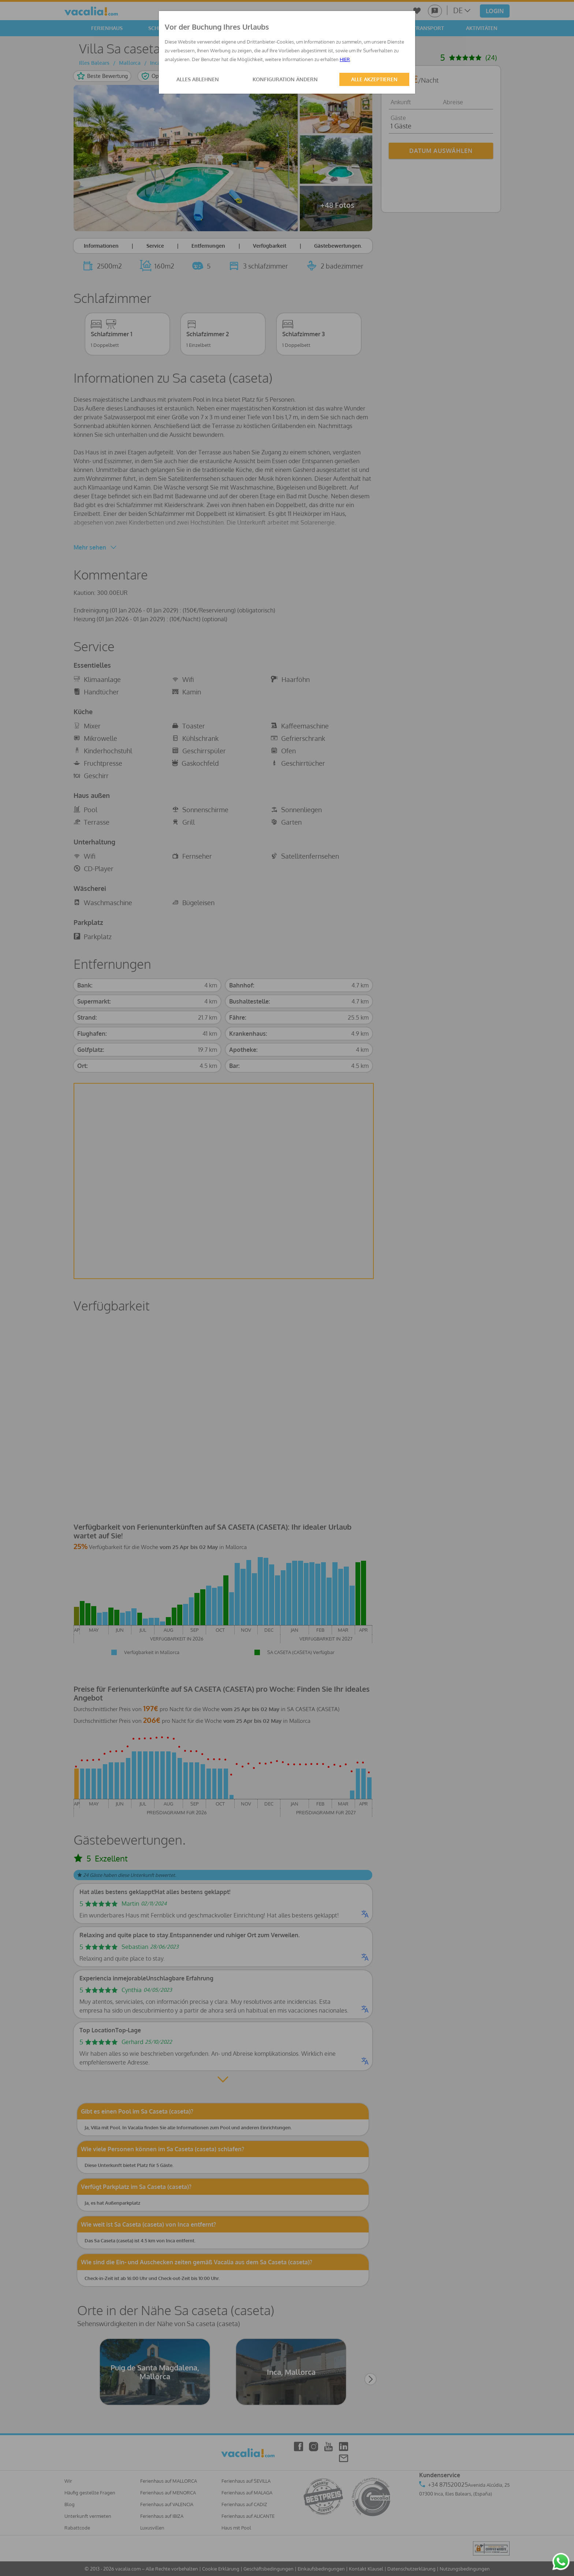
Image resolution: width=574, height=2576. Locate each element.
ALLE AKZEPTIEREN (374, 79)
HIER (345, 59)
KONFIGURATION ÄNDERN (285, 79)
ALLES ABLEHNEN (197, 79)
